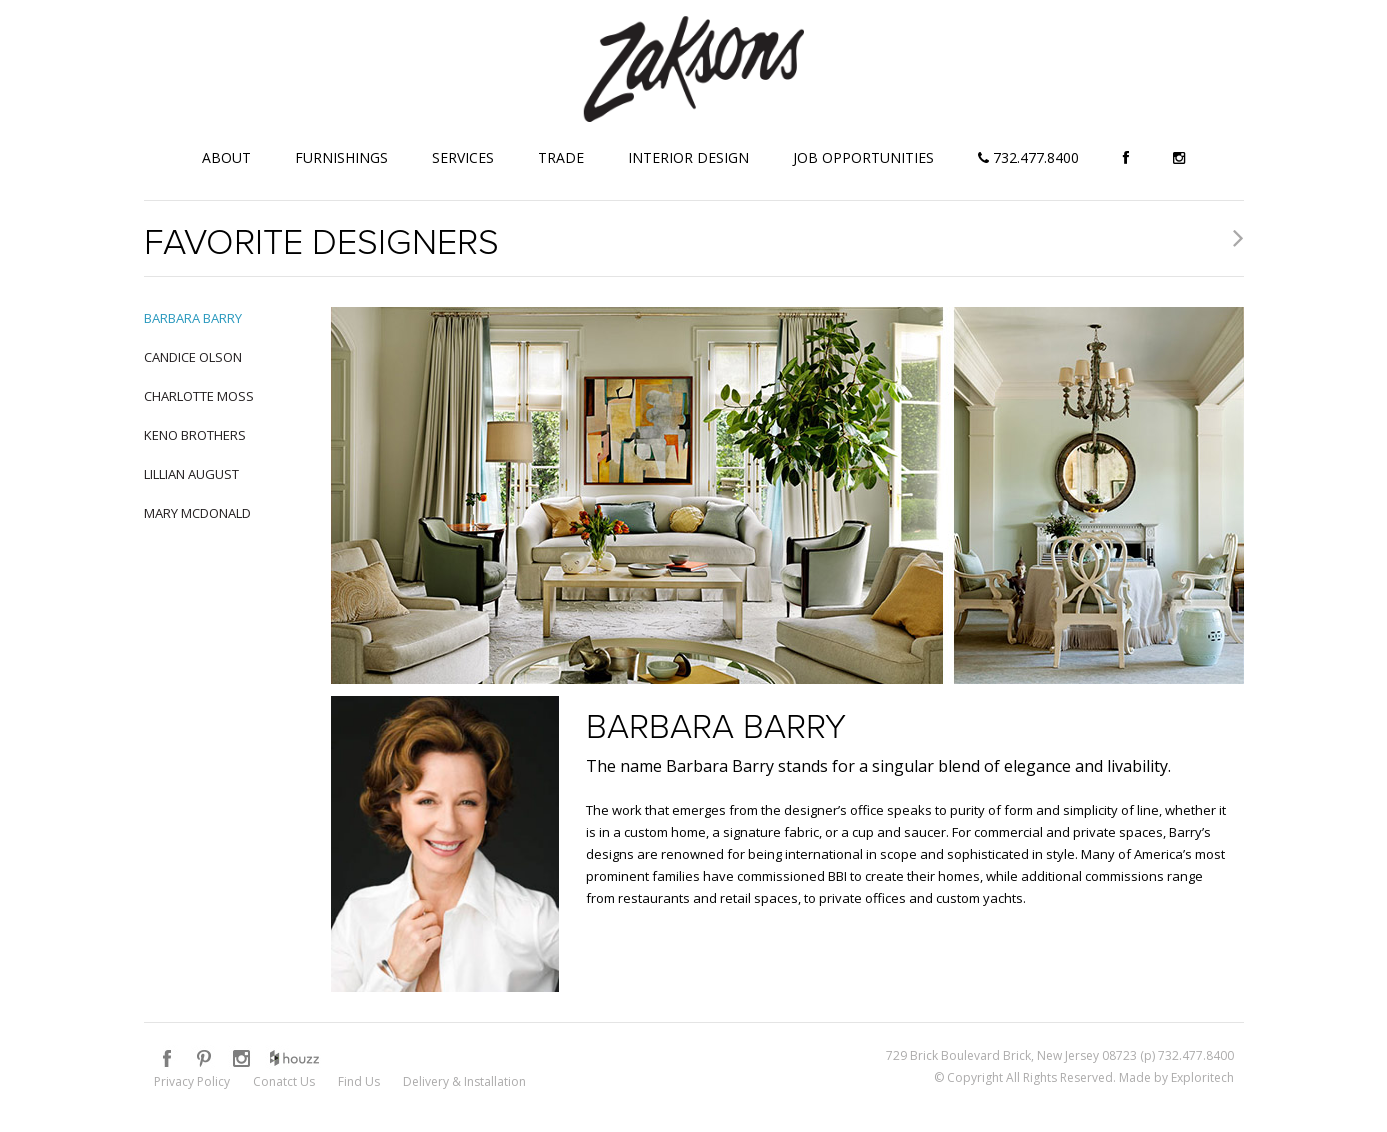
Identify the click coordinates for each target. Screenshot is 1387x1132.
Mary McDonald (197, 513)
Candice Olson (193, 357)
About (226, 157)
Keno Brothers (195, 435)
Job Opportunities (863, 157)
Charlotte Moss (199, 396)
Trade (561, 157)
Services (463, 157)
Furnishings (341, 157)
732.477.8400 (1028, 157)
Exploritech (1202, 1077)
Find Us (359, 1081)
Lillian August (191, 474)
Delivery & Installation (464, 1081)
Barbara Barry (193, 318)
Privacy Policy (192, 1081)
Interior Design (688, 157)
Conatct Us (284, 1081)
